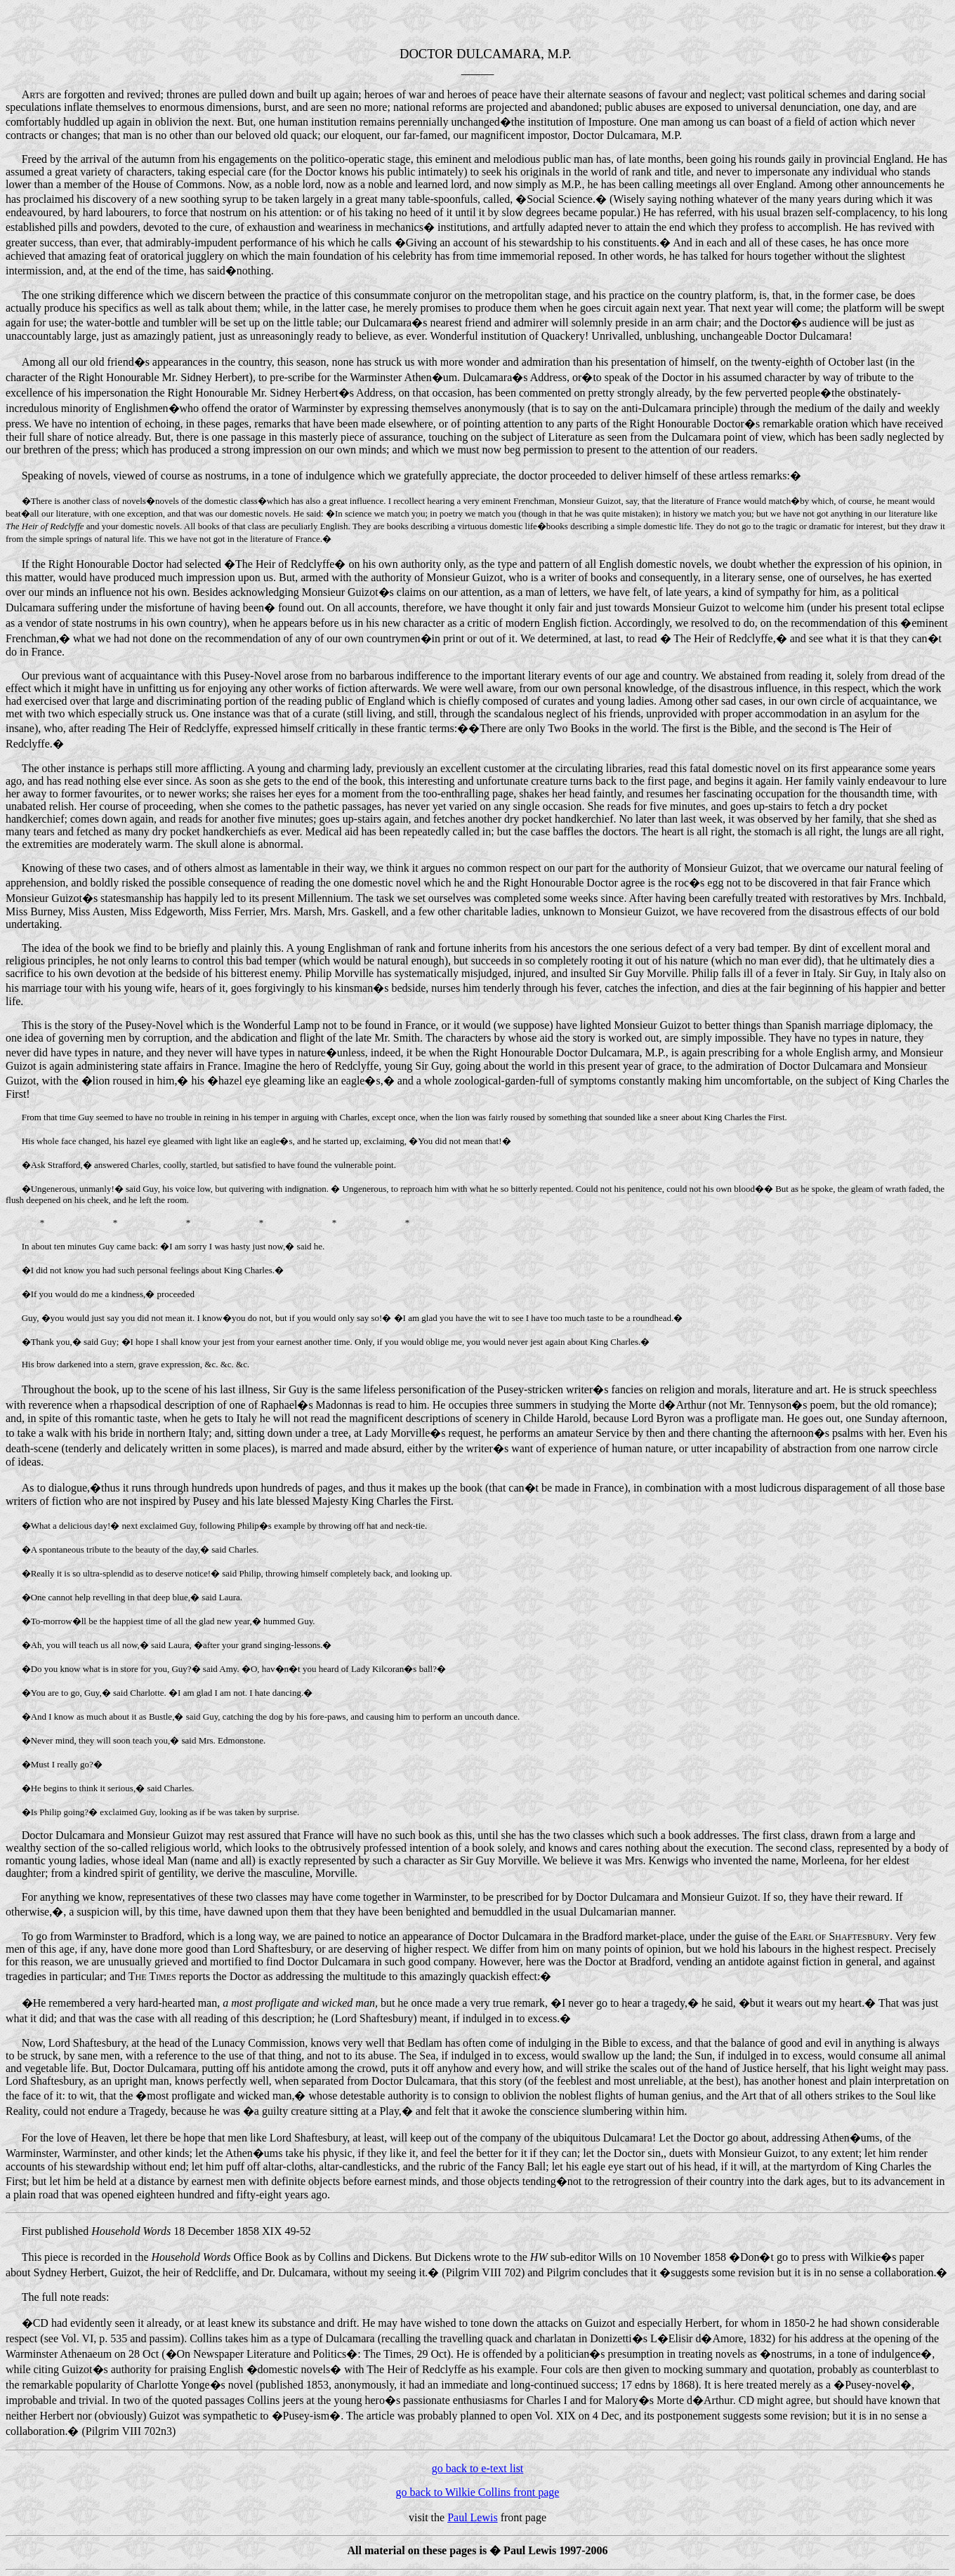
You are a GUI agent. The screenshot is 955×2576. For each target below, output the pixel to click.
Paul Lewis (472, 2517)
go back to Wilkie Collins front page (478, 2492)
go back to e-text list (478, 2468)
